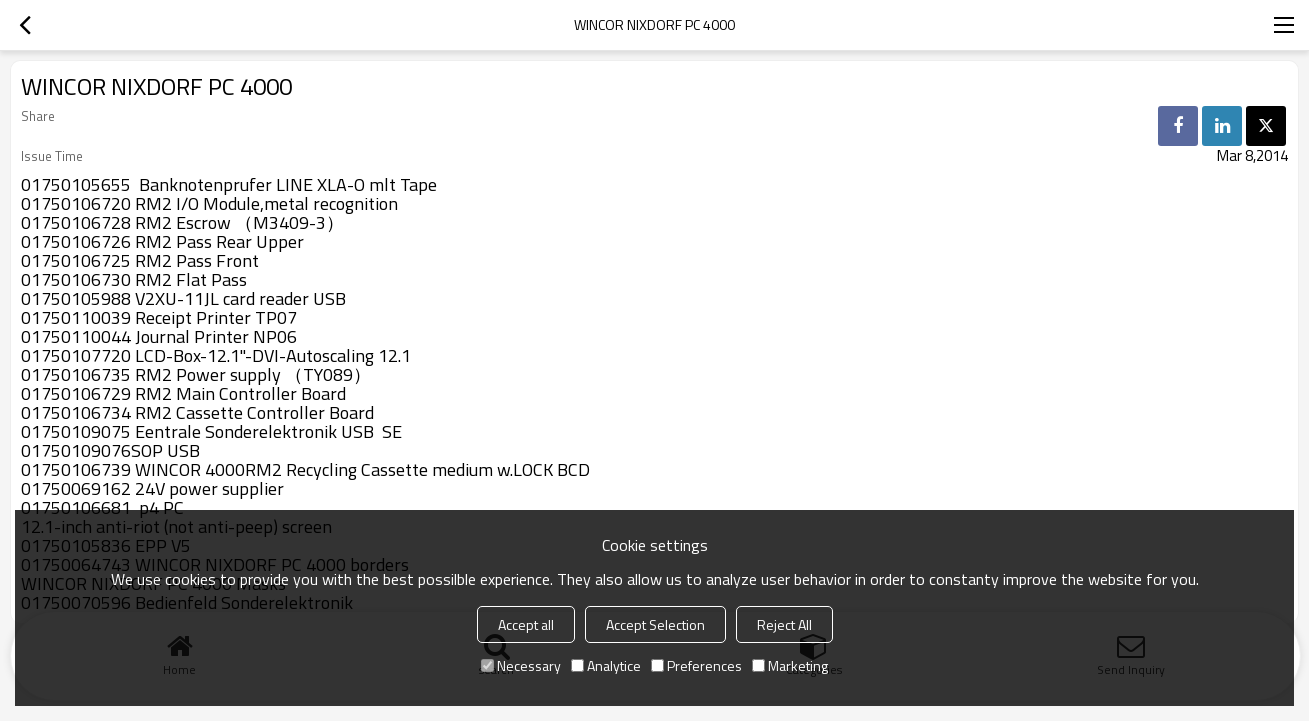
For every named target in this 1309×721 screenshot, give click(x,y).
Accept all (526, 624)
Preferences (696, 665)
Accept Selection (655, 624)
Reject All (784, 624)
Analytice (606, 665)
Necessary (521, 665)
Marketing (790, 665)
